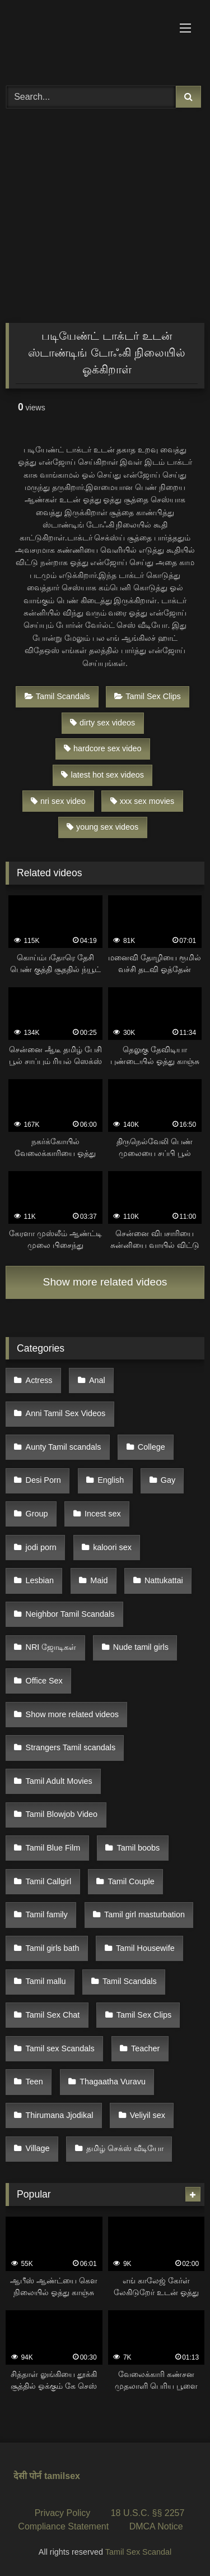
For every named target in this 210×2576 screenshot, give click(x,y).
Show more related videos (105, 1282)
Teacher (145, 2048)
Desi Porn (43, 1480)
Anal (97, 1380)
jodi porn (41, 1547)
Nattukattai (163, 1580)
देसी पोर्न (27, 2476)
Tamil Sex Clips (147, 696)
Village (38, 2148)
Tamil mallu (46, 1981)
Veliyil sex (147, 2115)
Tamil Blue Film (53, 1847)
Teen (34, 2081)
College (151, 1446)
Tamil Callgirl (49, 1881)
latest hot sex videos (102, 774)
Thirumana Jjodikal (60, 2115)
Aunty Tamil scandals (63, 1446)
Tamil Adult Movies (59, 1781)
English (110, 1480)
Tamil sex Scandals (60, 2048)
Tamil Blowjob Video (62, 1814)
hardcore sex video (103, 748)
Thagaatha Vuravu (113, 2081)
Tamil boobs (138, 1847)
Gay (168, 1480)
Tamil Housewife (145, 1948)
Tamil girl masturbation (144, 1914)
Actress (39, 1380)
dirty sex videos (102, 722)
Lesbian (40, 1580)
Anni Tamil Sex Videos (66, 1413)
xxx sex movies (142, 801)
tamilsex (62, 2476)
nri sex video (58, 801)
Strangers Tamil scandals (71, 1747)
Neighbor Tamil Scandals (70, 1614)
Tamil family (47, 1914)
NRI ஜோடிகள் (51, 1647)
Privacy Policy (63, 2513)
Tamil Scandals (57, 696)
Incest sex (103, 1513)
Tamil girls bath (53, 1948)
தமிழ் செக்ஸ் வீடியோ (125, 2148)
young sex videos (102, 826)
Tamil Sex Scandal (138, 2551)
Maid (99, 1580)
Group (37, 1513)
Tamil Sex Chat (53, 2014)
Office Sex (44, 1680)
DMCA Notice (156, 2526)
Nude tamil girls (141, 1647)
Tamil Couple (131, 1881)
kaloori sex (112, 1547)
